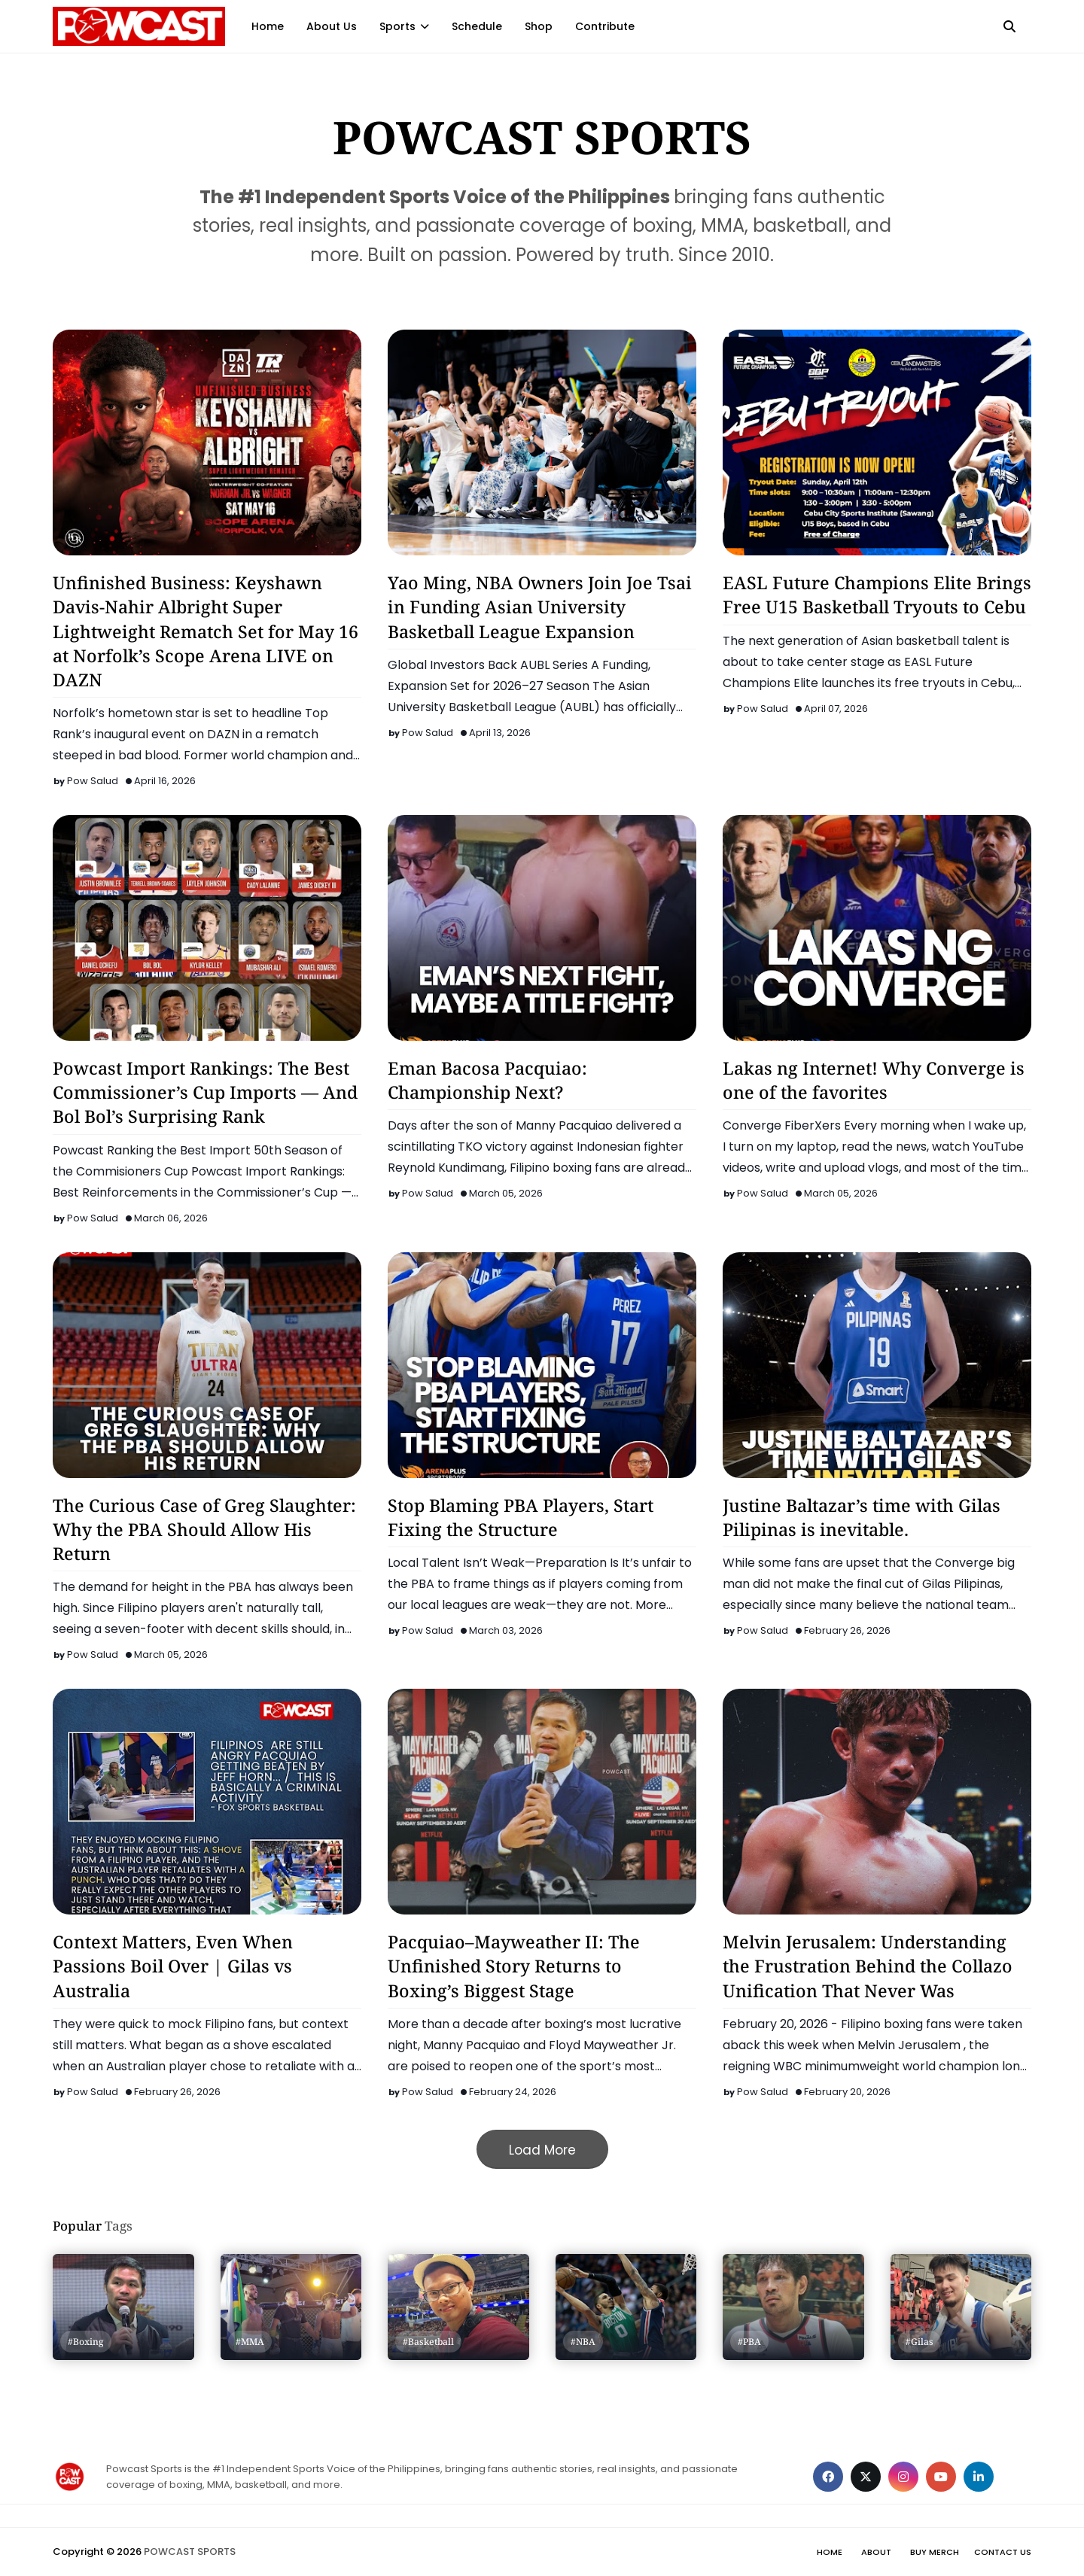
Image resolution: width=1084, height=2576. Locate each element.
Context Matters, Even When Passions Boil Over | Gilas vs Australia (173, 1966)
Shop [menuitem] (539, 26)
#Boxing (86, 2341)
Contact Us (1002, 2552)
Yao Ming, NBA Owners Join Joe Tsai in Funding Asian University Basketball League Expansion (540, 606)
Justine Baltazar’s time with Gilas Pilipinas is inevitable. (861, 1517)
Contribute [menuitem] (605, 26)
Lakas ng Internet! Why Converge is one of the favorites (874, 1080)
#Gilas (919, 2341)
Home (829, 2552)
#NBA (583, 2341)
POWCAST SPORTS (190, 2551)
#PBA (749, 2341)
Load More (542, 2150)
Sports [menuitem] (397, 26)
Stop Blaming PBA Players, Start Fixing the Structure (520, 1517)
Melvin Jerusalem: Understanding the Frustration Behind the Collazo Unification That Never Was (867, 1966)
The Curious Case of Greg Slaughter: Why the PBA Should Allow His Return (204, 1529)
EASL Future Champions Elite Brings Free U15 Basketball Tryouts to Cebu (877, 594)
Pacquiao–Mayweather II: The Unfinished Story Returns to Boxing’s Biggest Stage (514, 1966)
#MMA (250, 2341)
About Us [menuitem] (331, 26)
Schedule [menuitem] (477, 26)
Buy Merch (934, 2552)
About (876, 2552)
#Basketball (428, 2341)
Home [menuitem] (267, 26)
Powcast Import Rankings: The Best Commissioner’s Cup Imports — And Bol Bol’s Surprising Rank (205, 1092)
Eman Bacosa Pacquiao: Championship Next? (487, 1080)
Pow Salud (92, 781)
